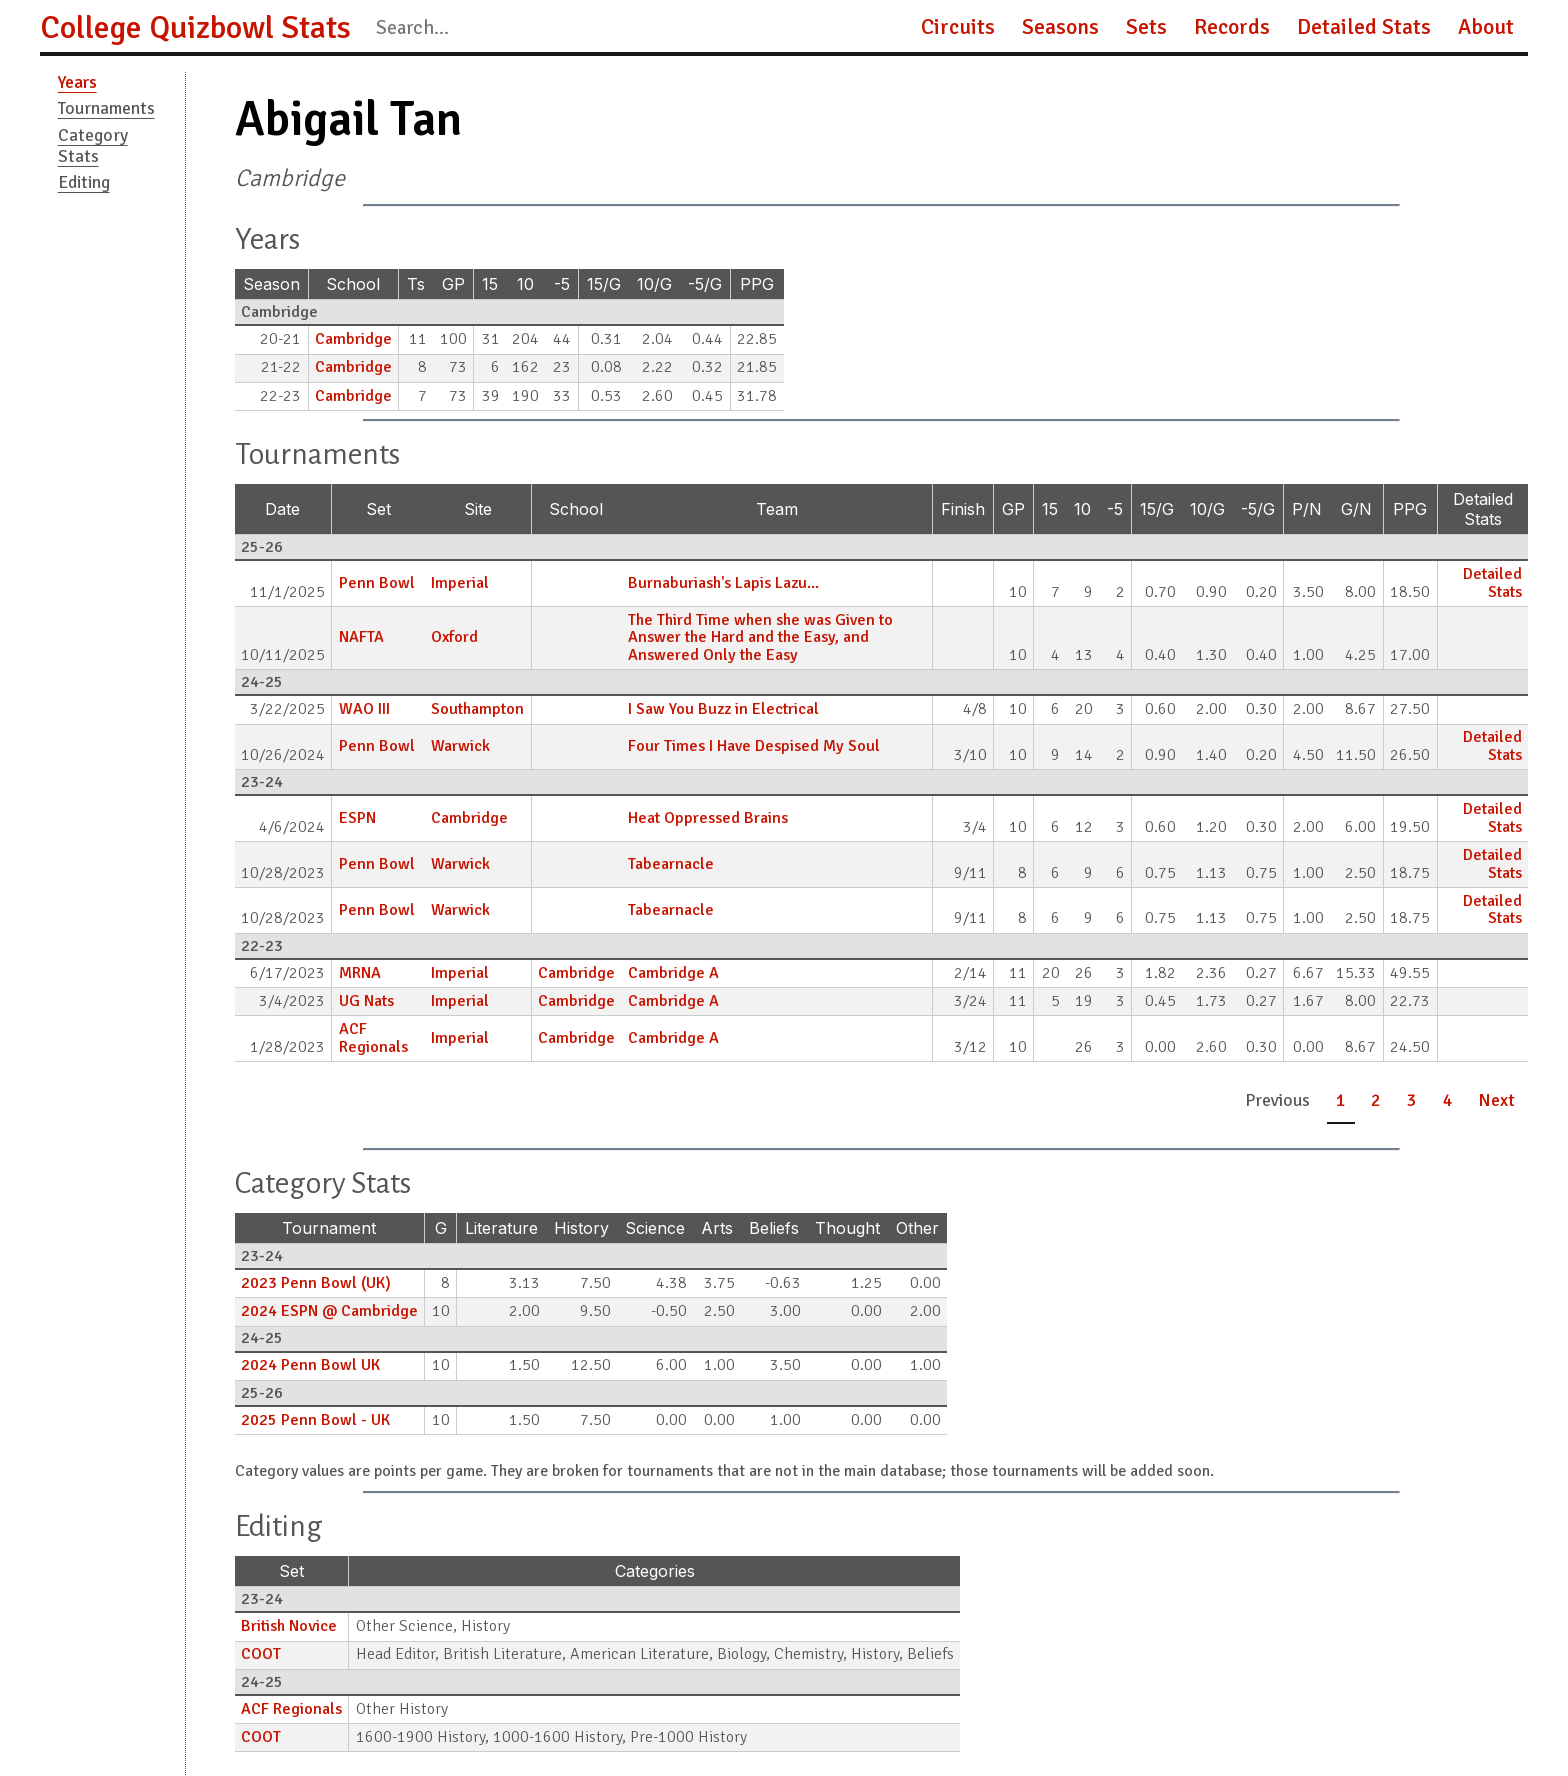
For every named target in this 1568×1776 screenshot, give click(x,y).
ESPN (357, 818)
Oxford (454, 637)
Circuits (958, 27)
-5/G (705, 284)
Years (77, 82)
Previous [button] (1277, 1100)
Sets (1146, 27)
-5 (562, 284)
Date (282, 509)
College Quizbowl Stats (195, 27)
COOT (261, 1654)
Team (777, 509)
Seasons (1060, 27)
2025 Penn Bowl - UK (315, 1420)
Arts (717, 1228)
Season (271, 284)
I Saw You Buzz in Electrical (723, 709)
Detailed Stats (1364, 27)
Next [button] (1496, 1100)
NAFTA (361, 637)
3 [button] (1412, 1100)
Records (1232, 27)
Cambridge (353, 339)
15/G (604, 284)
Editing (84, 182)
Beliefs (774, 1228)
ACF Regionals (373, 1038)
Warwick (460, 746)
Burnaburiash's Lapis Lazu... (723, 583)
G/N (1356, 509)
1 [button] (1341, 1100)
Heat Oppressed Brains (708, 818)
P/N (1307, 509)
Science (655, 1228)
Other (917, 1228)
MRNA (360, 973)
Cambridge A (673, 973)
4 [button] (1448, 1100)
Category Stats (93, 145)
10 (525, 284)
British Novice (289, 1626)
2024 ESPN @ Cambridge (329, 1311)
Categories (655, 1571)
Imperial (460, 583)
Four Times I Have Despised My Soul (754, 746)
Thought (847, 1228)
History (581, 1228)
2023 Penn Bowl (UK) (316, 1283)
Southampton (477, 709)
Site (478, 509)
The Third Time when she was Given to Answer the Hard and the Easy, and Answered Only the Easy (760, 637)
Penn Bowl (377, 583)
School (353, 284)
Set (378, 509)
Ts (416, 284)
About (1486, 27)
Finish (963, 509)
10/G (654, 284)
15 (490, 284)
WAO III (364, 709)
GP (453, 284)
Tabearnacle (671, 864)
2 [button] (1376, 1100)
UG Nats (366, 1001)
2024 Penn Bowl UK (310, 1365)
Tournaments (106, 108)
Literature (501, 1228)
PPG (757, 284)
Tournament (329, 1228)
